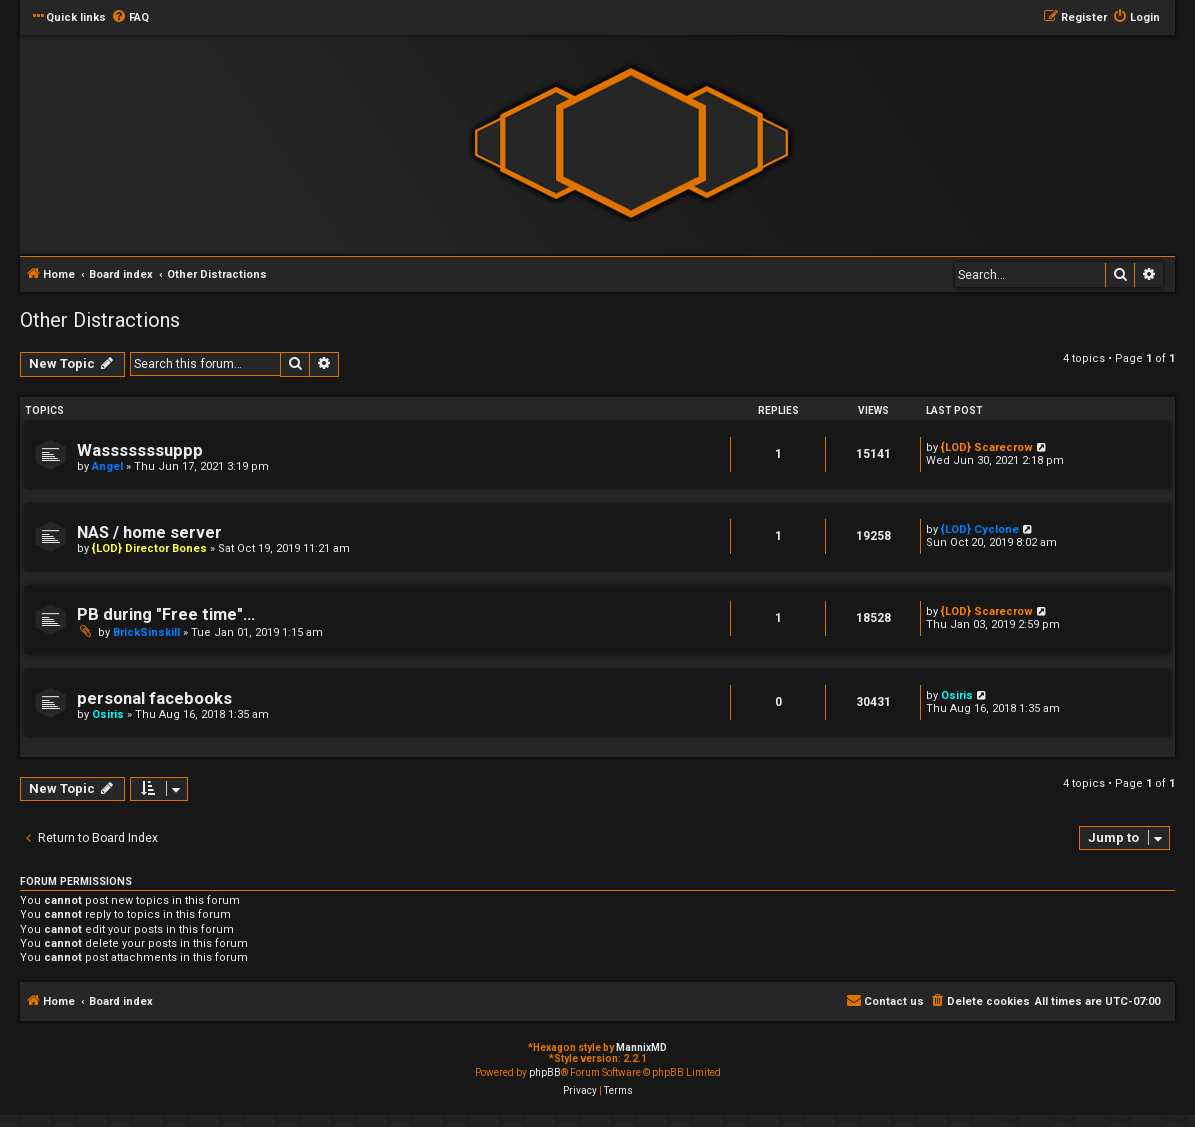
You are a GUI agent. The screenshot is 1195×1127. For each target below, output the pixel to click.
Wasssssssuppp (140, 450)
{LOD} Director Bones (149, 548)
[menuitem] (130, 18)
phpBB (545, 1072)
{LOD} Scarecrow (987, 447)
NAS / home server (149, 532)
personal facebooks (154, 698)
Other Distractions (100, 320)
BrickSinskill (146, 632)
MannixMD (641, 1047)
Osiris (108, 714)
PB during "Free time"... (166, 614)
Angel (107, 466)
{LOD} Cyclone (980, 529)
